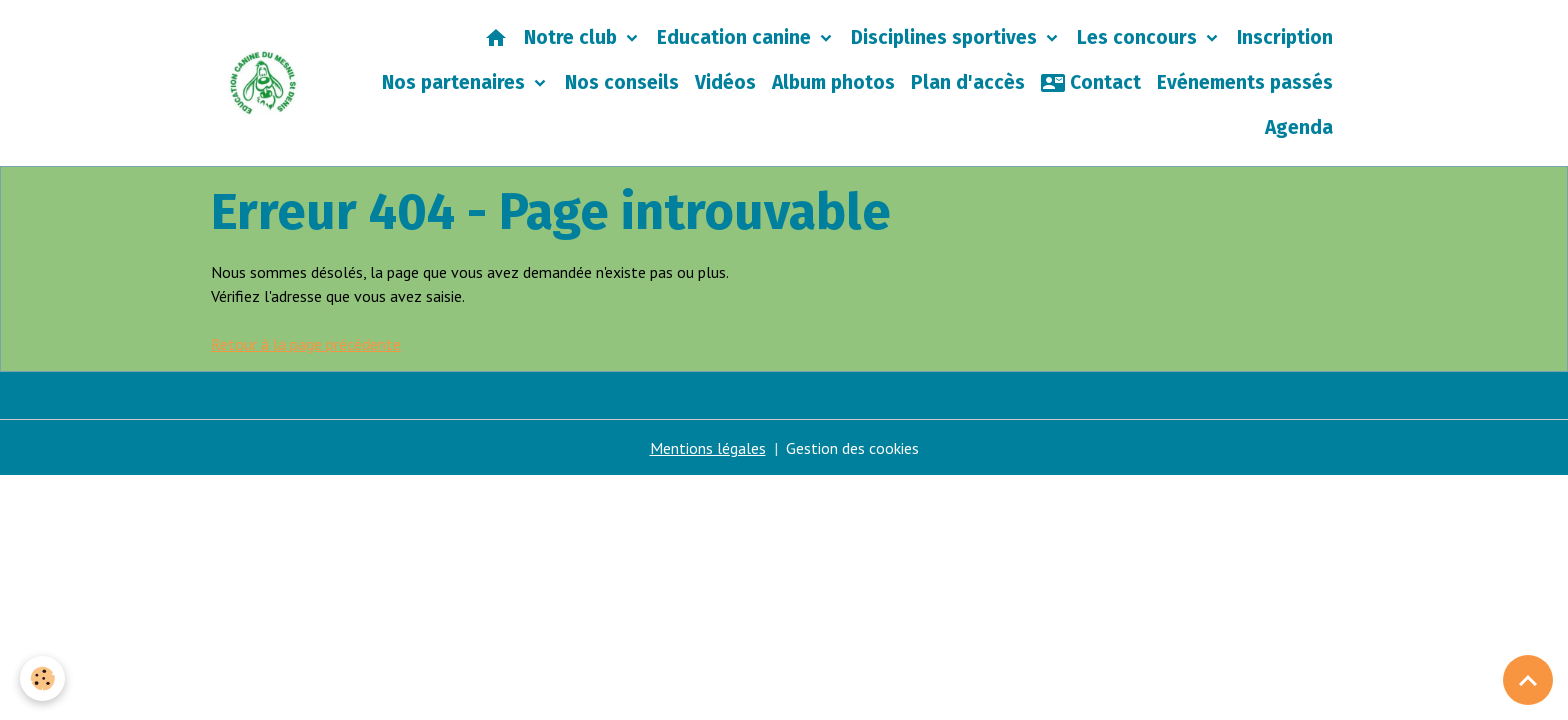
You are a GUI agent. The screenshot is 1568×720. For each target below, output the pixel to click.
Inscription (1285, 37)
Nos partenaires (456, 82)
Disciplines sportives (946, 37)
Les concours (1139, 37)
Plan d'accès (968, 82)
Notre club (573, 37)
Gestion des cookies (852, 448)
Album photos (833, 82)
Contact (1091, 83)
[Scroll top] (1528, 680)
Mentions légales (708, 448)
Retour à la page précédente (306, 344)
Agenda (1299, 127)
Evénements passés (1245, 82)
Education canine (736, 37)
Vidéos (725, 82)
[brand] (263, 83)
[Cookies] (42, 678)
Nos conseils (622, 82)
